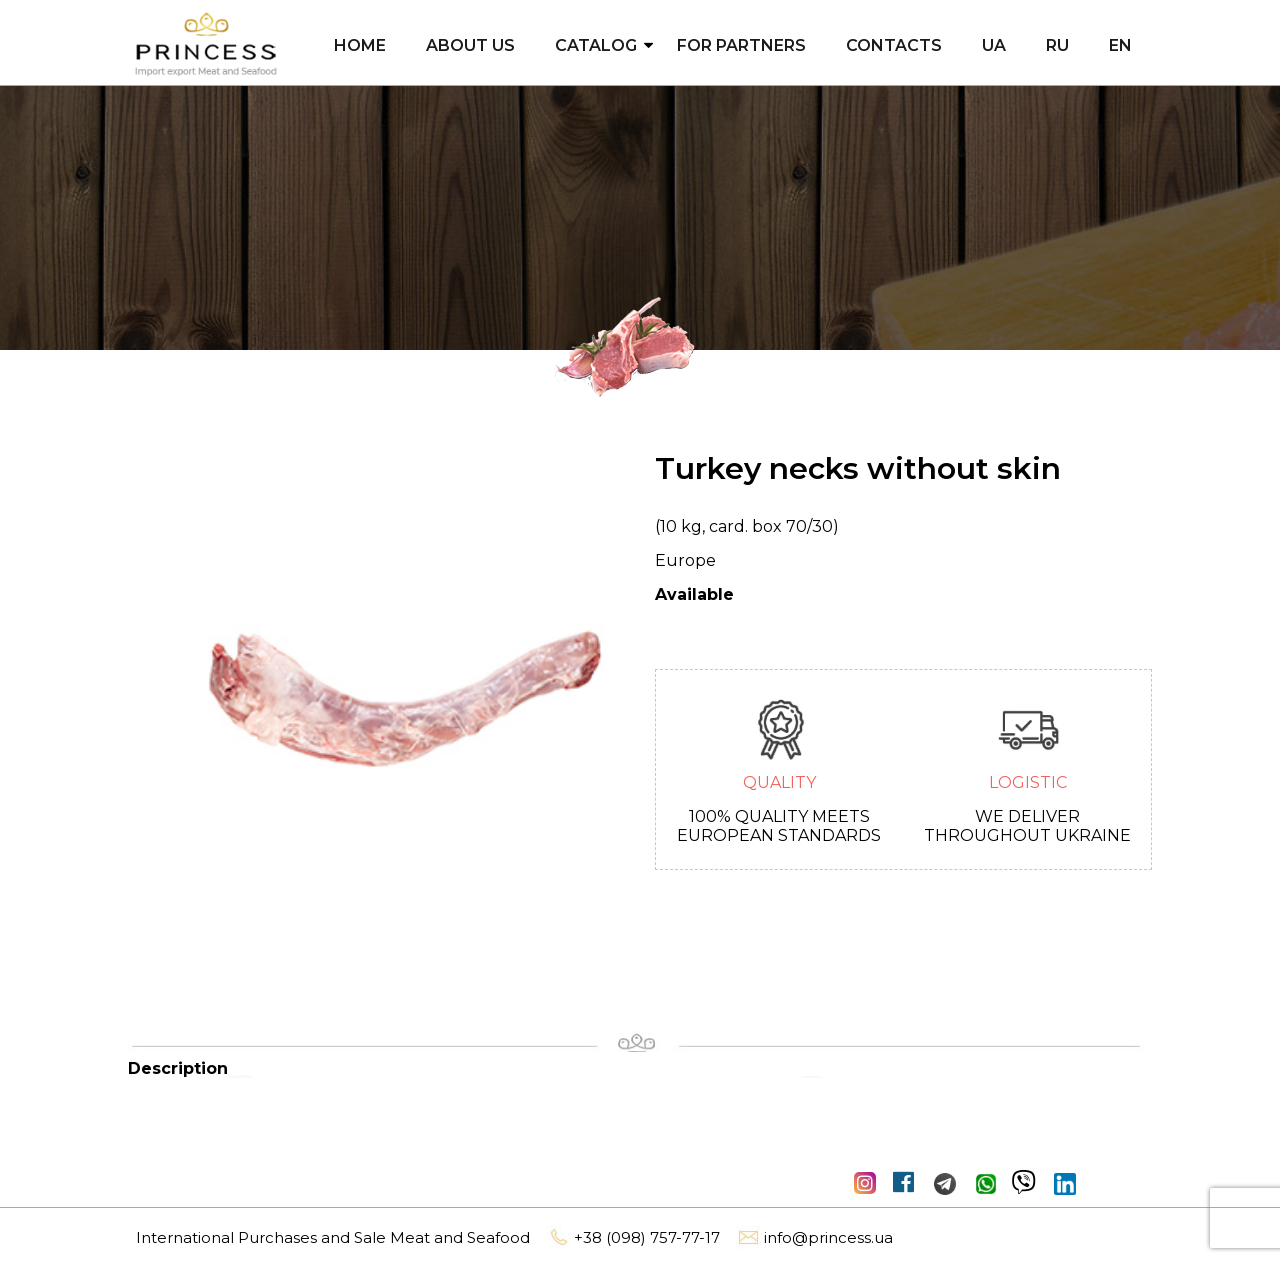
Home (360, 45)
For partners (741, 45)
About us (470, 45)
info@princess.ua (814, 1237)
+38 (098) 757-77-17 (633, 1237)
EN (1120, 45)
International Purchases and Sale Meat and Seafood (333, 1237)
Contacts (894, 45)
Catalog (596, 45)
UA (994, 45)
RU (1057, 45)
